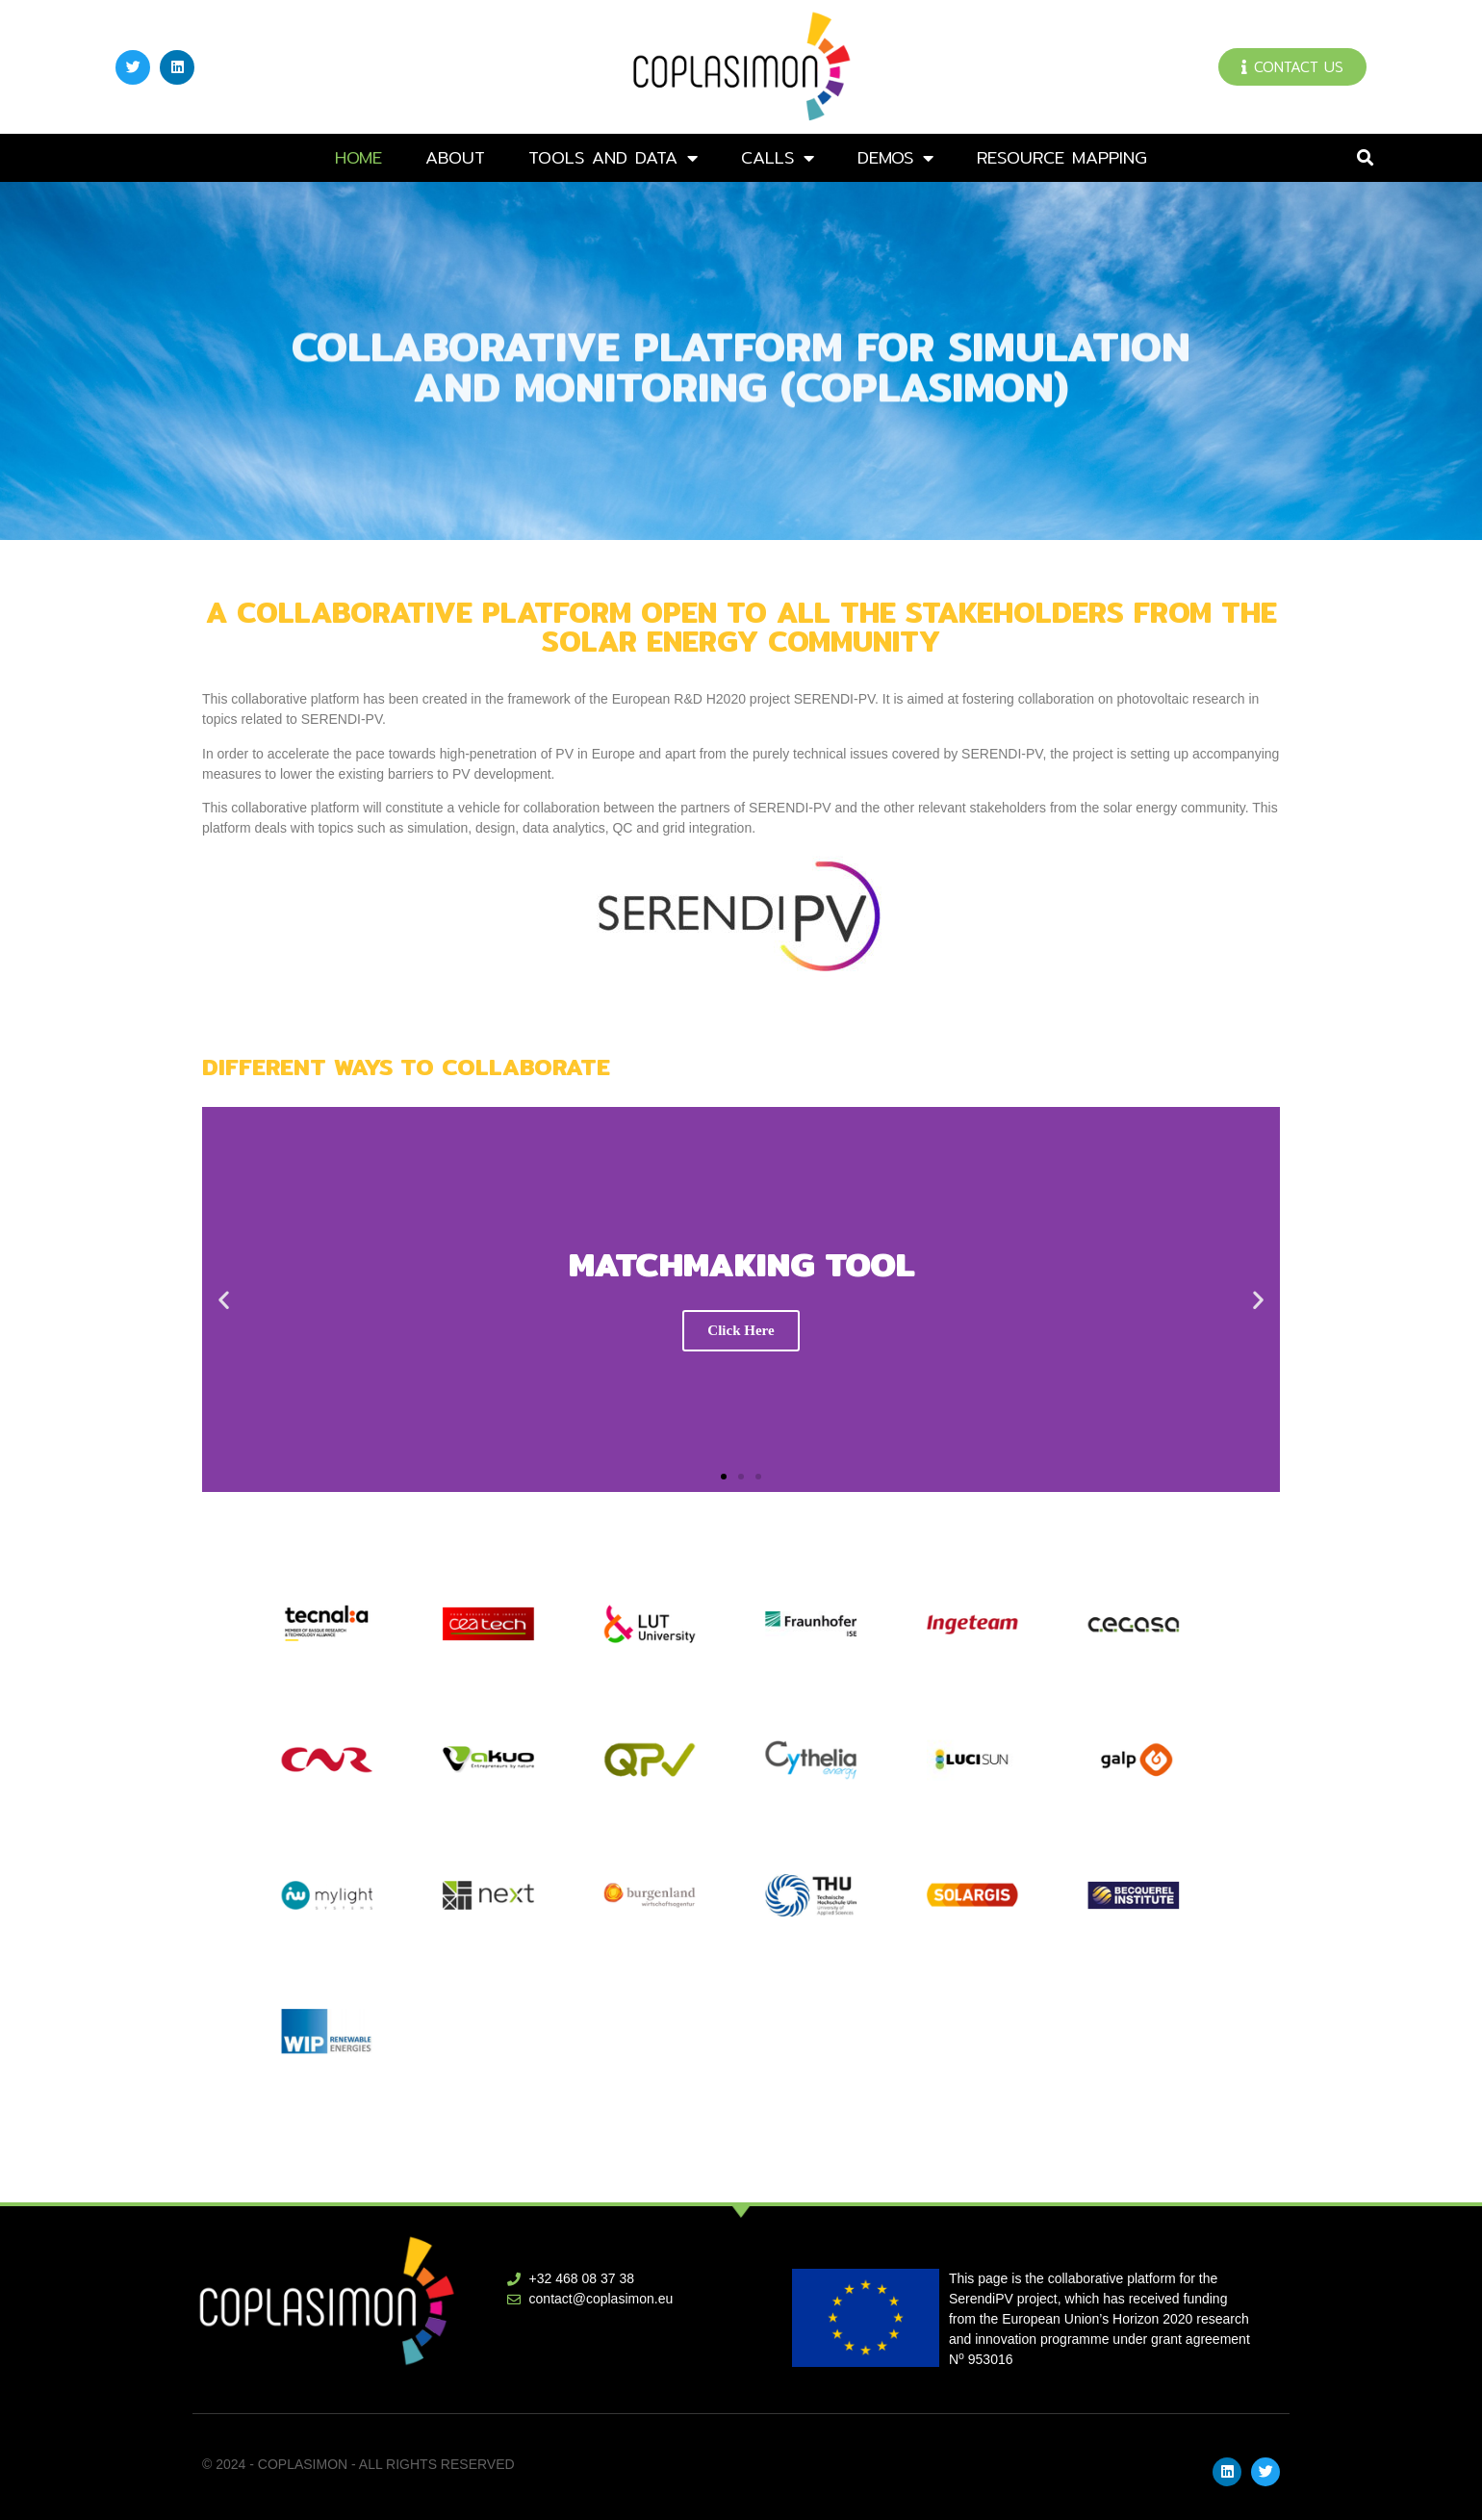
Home (358, 157)
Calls (777, 158)
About (455, 157)
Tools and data (613, 158)
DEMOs (895, 158)
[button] (1365, 158)
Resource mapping (1062, 157)
